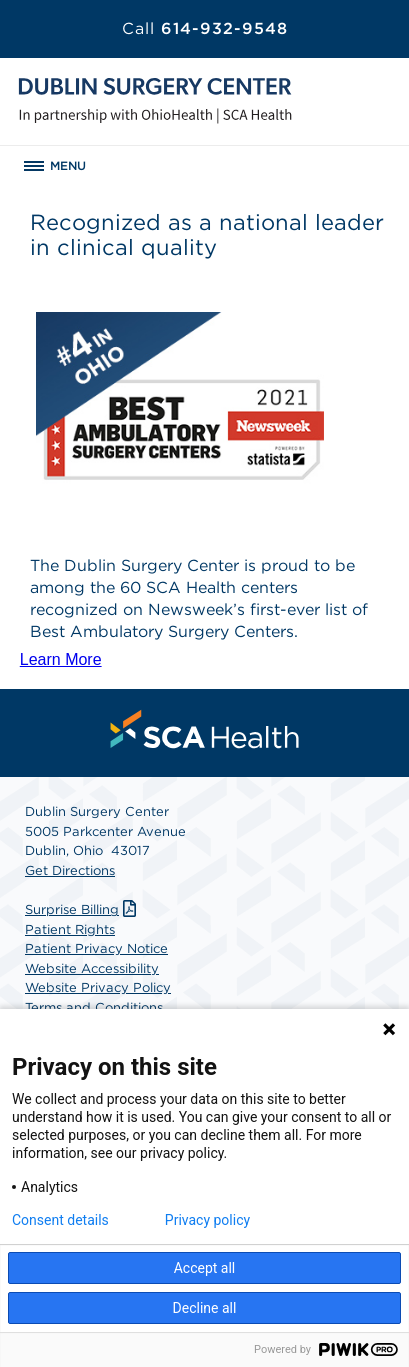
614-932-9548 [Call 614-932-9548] (205, 28)
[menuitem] (205, 729)
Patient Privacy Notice (96, 948)
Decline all (205, 1308)
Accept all (205, 1268)
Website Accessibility (92, 968)
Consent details (60, 1220)
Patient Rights (70, 929)
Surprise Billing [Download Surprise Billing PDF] (83, 909)
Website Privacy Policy (98, 987)
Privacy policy (207, 1220)
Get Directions (70, 870)
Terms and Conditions (94, 1007)
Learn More (61, 659)
